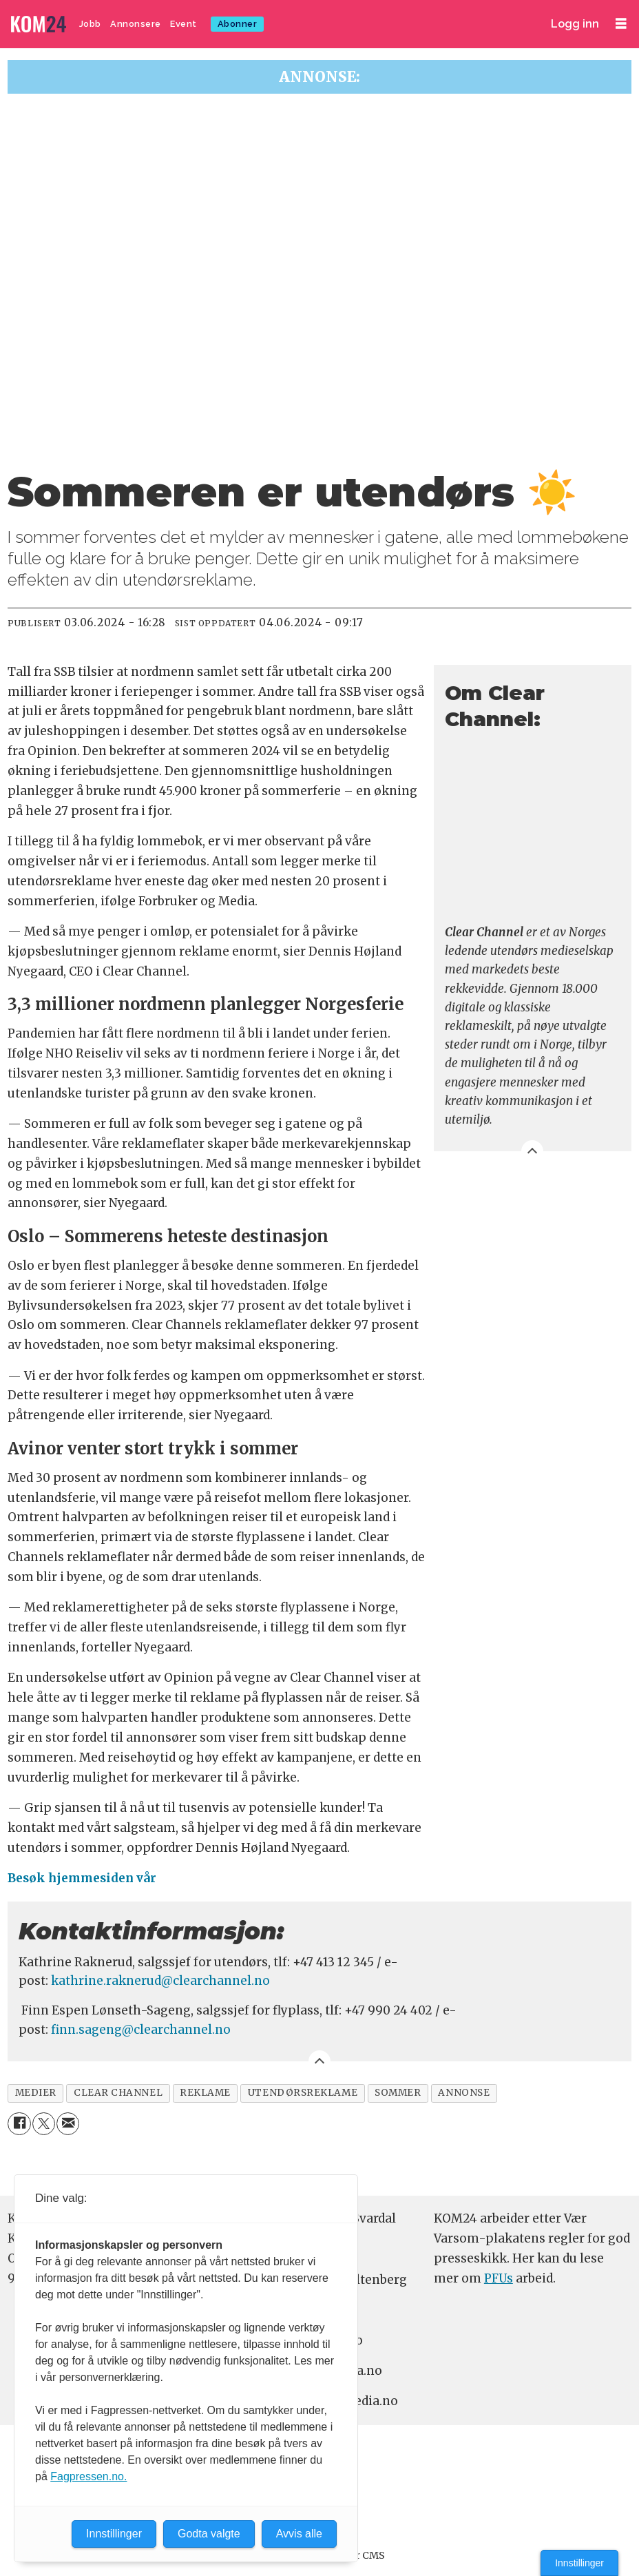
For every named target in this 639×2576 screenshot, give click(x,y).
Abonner (238, 24)
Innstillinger (579, 2562)
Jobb (90, 24)
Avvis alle (299, 2533)
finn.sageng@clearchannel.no (141, 2029)
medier (35, 2093)
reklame (205, 2093)
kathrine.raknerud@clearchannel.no (160, 1980)
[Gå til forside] (38, 24)
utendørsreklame (302, 2093)
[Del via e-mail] (67, 2123)
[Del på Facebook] (19, 2123)
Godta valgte (209, 2533)
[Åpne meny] (621, 23)
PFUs (498, 2278)
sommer (398, 2093)
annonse (464, 2093)
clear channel (118, 2093)
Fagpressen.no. (88, 2476)
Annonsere (135, 24)
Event (183, 24)
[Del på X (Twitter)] (43, 2123)
